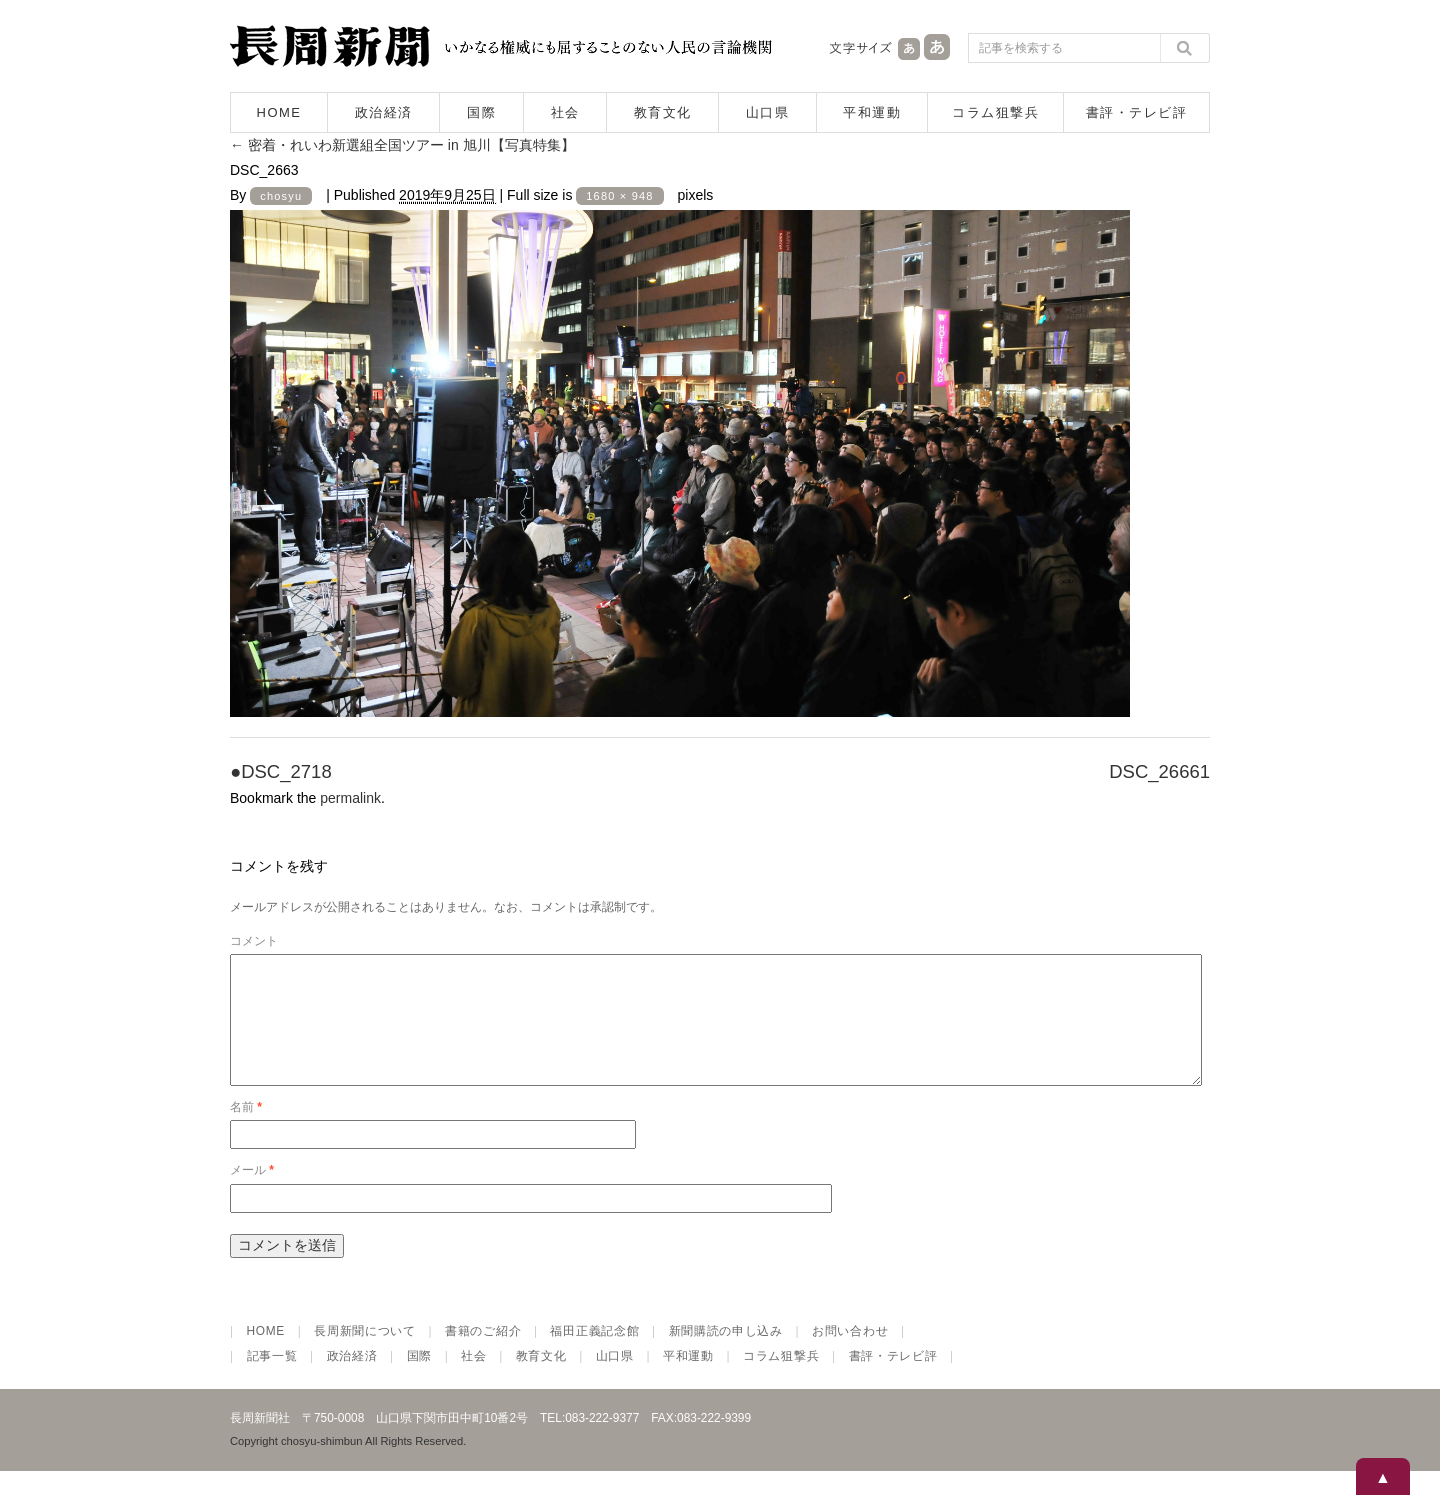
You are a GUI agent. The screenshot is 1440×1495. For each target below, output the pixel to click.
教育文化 (663, 112)
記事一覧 (272, 1380)
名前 (246, 1131)
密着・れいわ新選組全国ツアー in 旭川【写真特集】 (402, 145)
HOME (279, 112)
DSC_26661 (1159, 771)
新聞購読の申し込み (726, 1355)
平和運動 (872, 112)
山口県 (768, 112)
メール (252, 1194)
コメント (254, 941)
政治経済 (384, 112)
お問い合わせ (850, 1355)
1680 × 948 (619, 196)
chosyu (281, 196)
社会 (565, 112)
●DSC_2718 (281, 771)
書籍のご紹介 (483, 1355)
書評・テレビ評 (1137, 112)
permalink (350, 798)
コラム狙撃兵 (995, 112)
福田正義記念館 (594, 1355)
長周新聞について (365, 1355)
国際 (481, 112)
